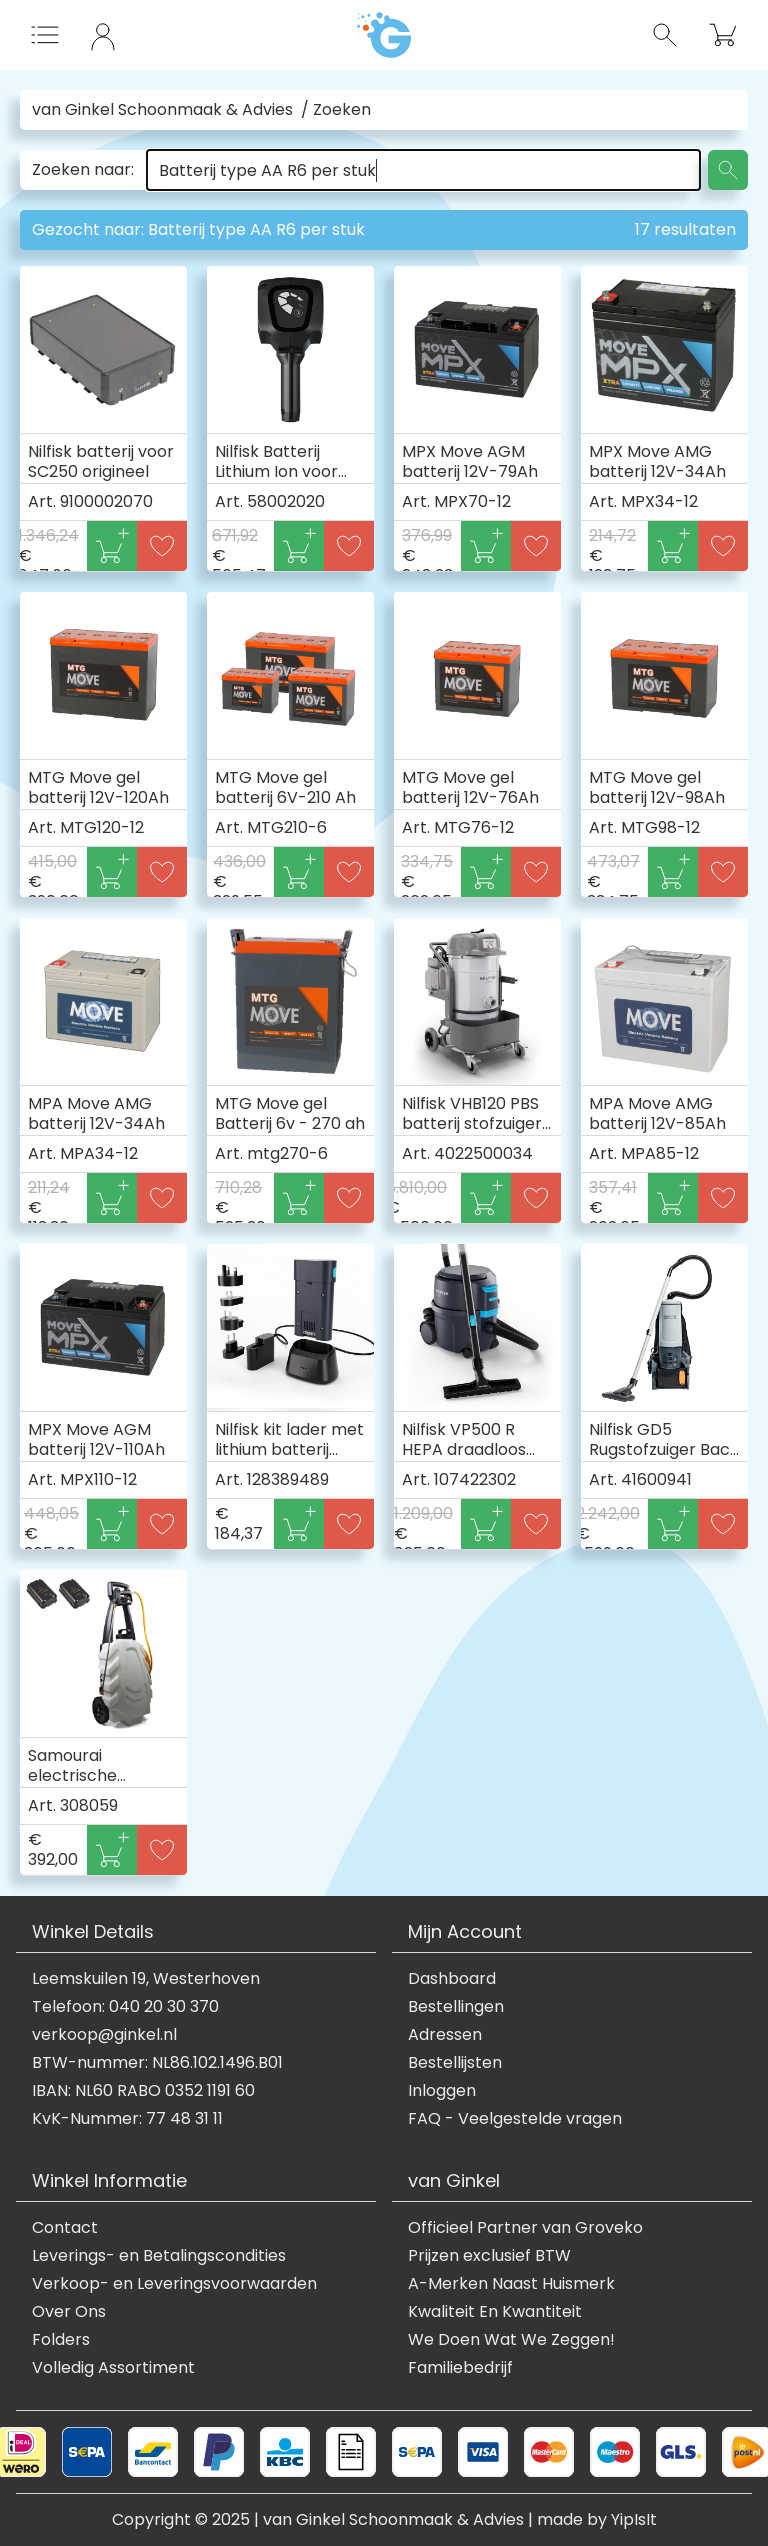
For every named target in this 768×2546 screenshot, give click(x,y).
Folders (61, 2340)
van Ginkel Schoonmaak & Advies (162, 110)
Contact (65, 2228)
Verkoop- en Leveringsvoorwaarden (174, 2284)
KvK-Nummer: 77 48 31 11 (127, 2119)
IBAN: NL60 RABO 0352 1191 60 (143, 2091)
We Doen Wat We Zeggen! (511, 2340)
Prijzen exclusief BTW (489, 2256)
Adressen (445, 2035)
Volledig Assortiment (113, 2368)
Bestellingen (456, 2007)
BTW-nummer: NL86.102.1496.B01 (157, 2063)
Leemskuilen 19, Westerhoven (146, 1979)
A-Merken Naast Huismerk (511, 2284)
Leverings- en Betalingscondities (159, 2256)
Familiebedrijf (460, 2368)
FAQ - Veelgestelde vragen (515, 2119)
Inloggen (442, 2091)
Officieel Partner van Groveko (525, 2228)
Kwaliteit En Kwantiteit (495, 2312)
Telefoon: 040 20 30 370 (125, 2007)
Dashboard (452, 1979)
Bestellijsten (455, 2063)
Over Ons (69, 2312)
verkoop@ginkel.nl (104, 2035)
